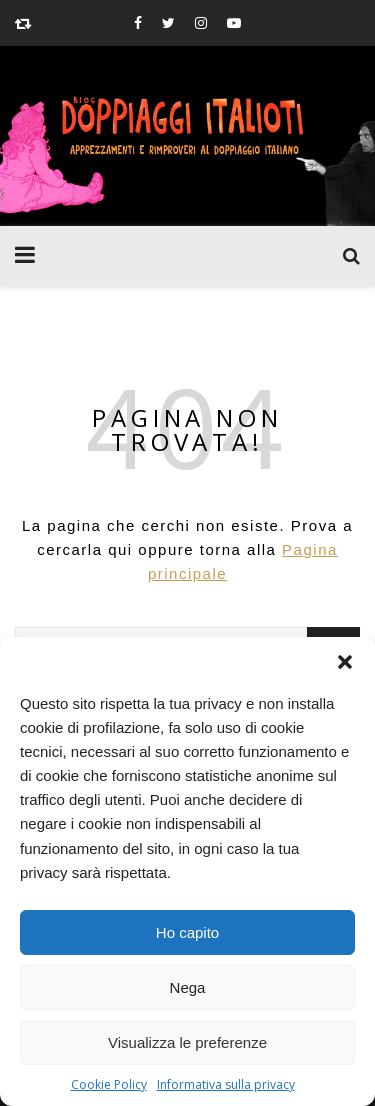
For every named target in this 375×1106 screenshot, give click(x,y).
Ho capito (187, 932)
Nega (188, 987)
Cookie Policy (109, 1084)
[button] (345, 662)
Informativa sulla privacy (226, 1084)
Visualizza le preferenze (187, 1042)
